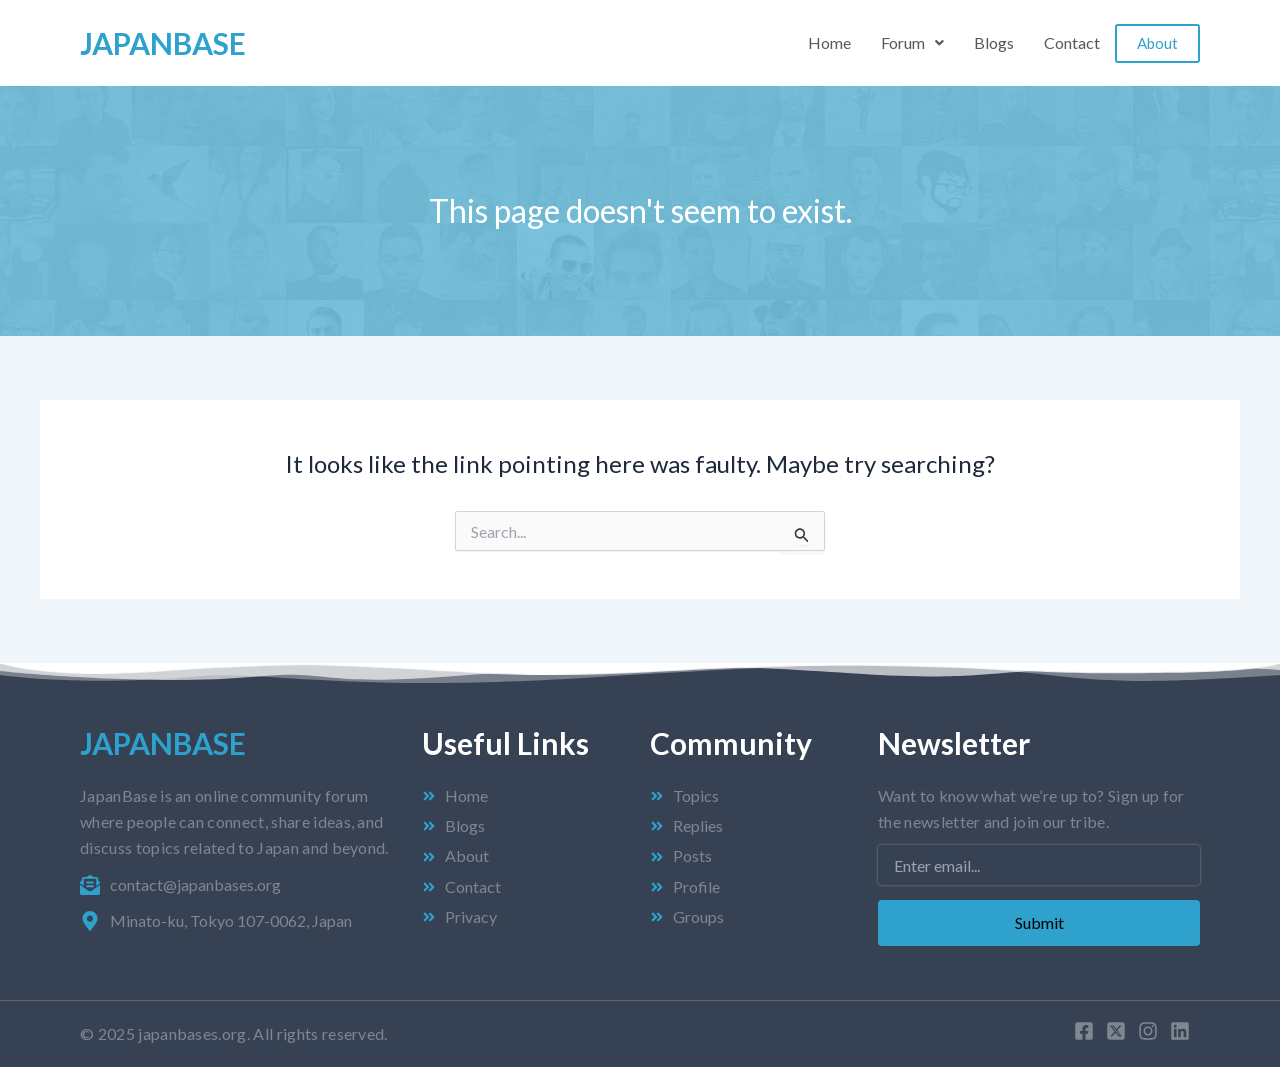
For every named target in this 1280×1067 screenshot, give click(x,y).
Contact (1072, 42)
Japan (163, 43)
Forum (912, 42)
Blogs (994, 42)
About (1157, 43)
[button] (912, 43)
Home (829, 42)
